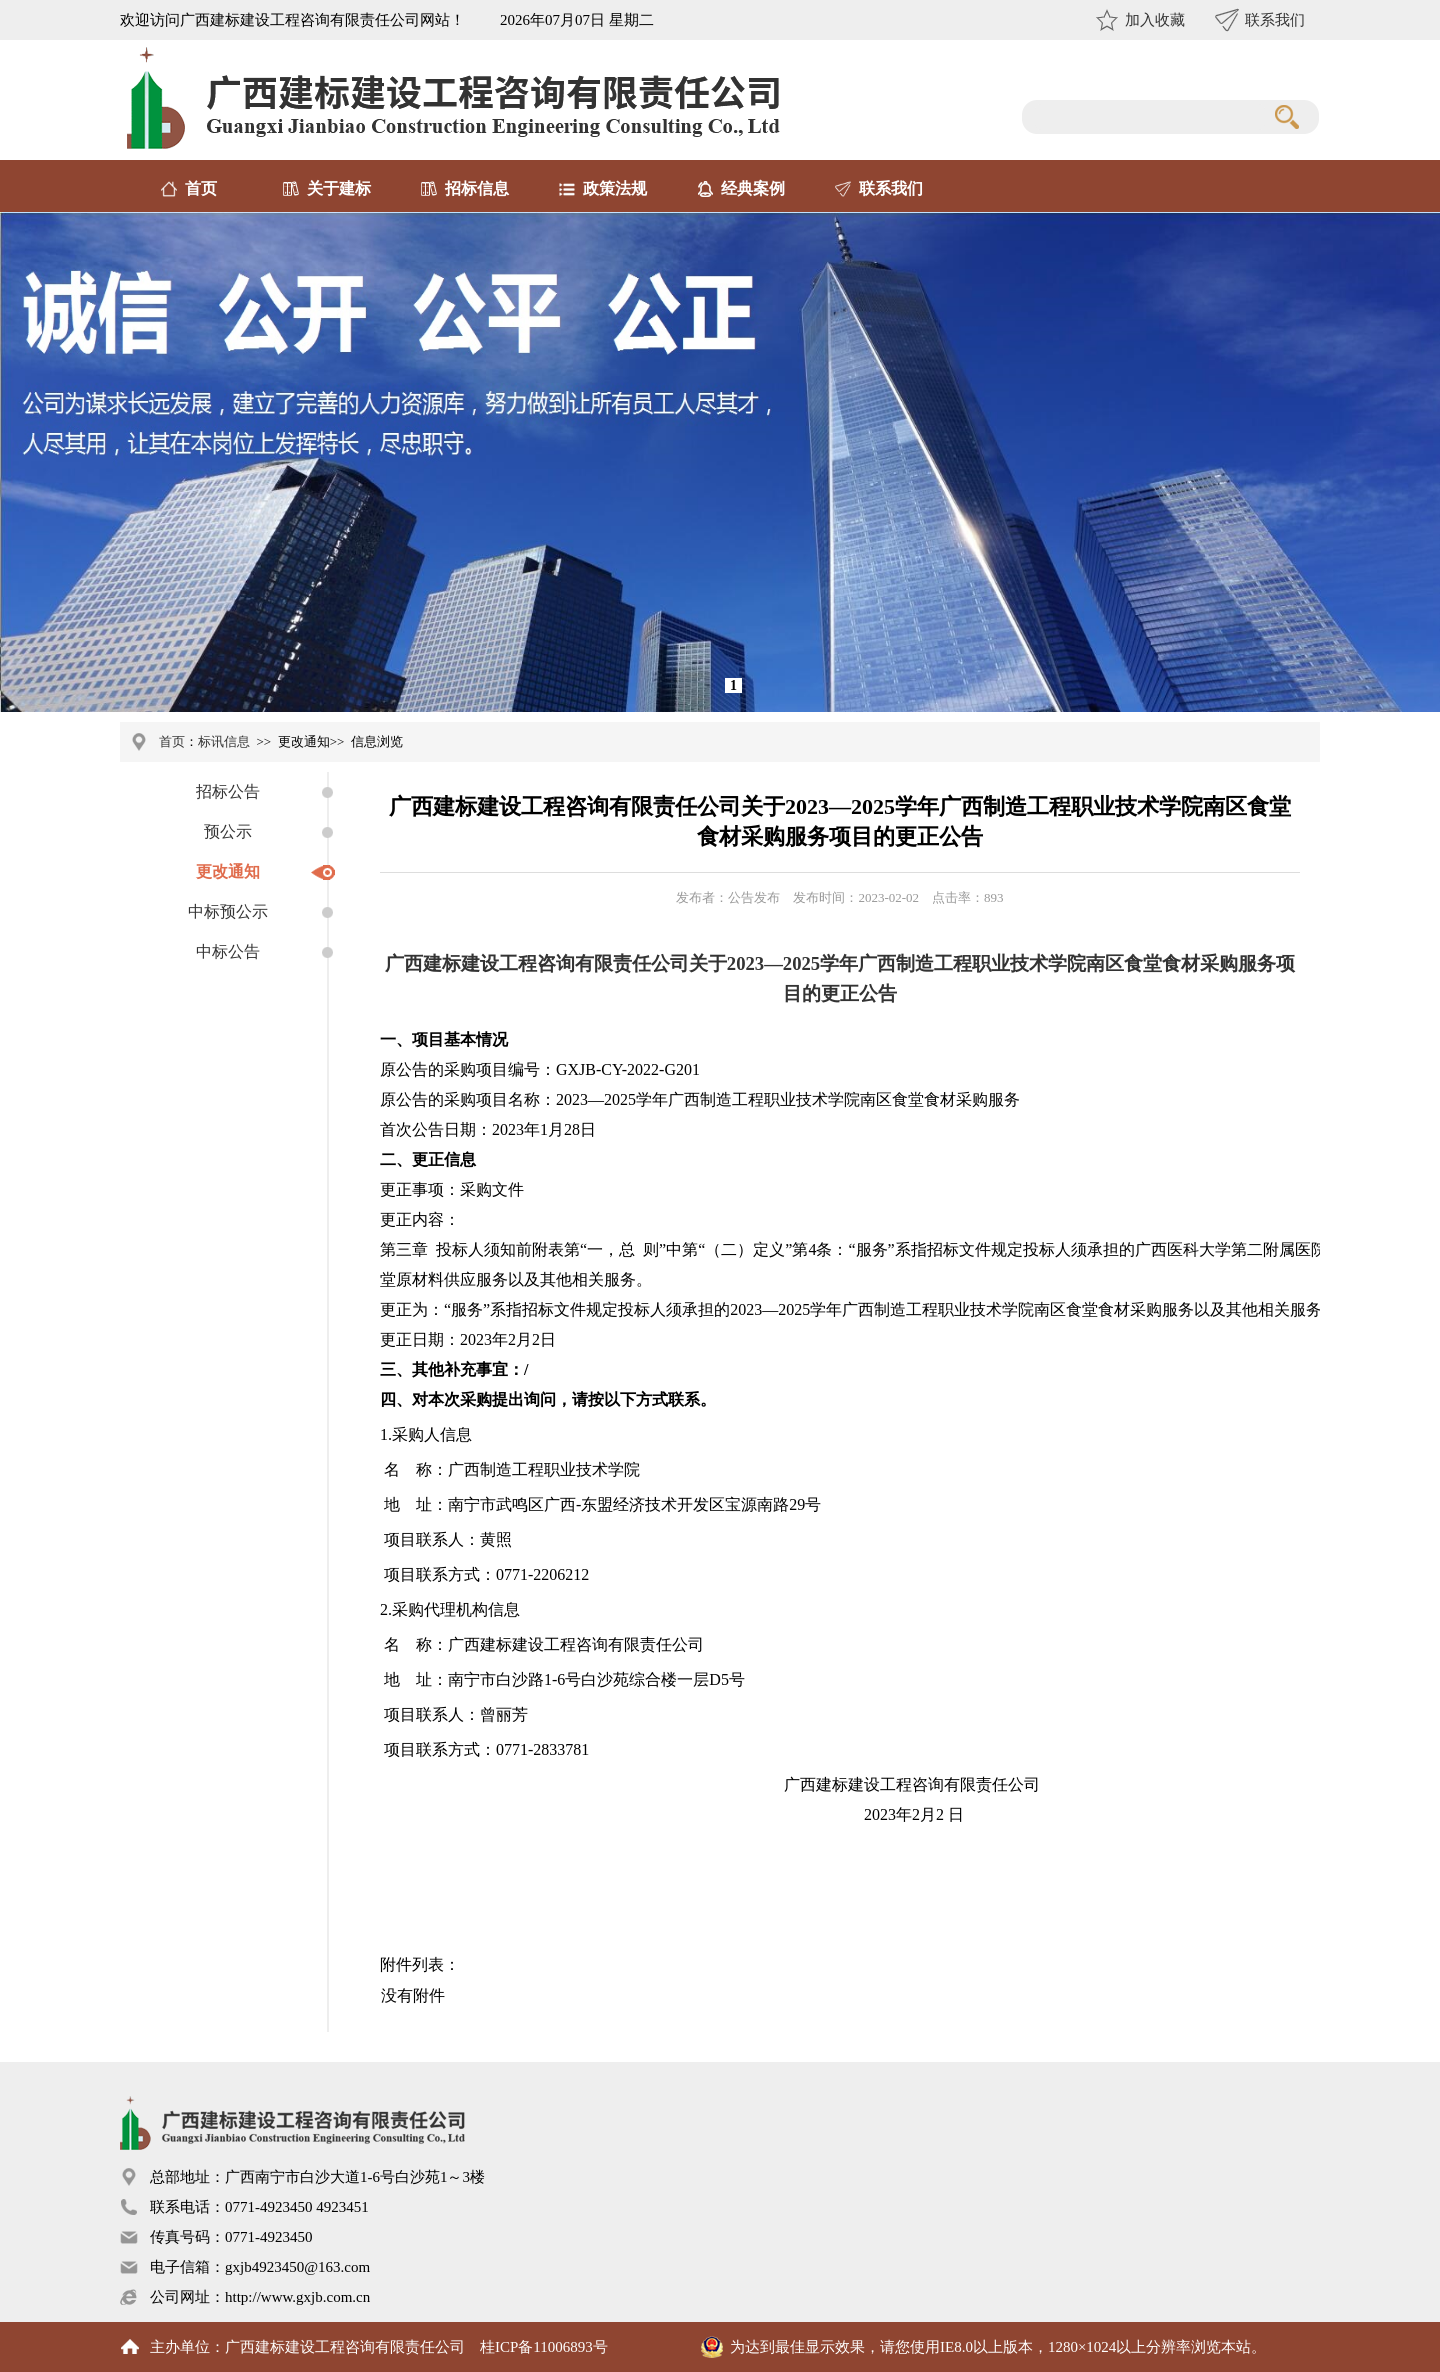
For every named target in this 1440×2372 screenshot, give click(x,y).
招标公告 (228, 791)
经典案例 (753, 188)
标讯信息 (224, 741)
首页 (201, 188)
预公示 (228, 831)
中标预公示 (228, 911)
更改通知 (228, 871)
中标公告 (228, 951)
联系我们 (1275, 20)
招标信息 (477, 188)
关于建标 (339, 188)
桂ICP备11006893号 (544, 2347)
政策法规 (615, 188)
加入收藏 (1155, 20)
